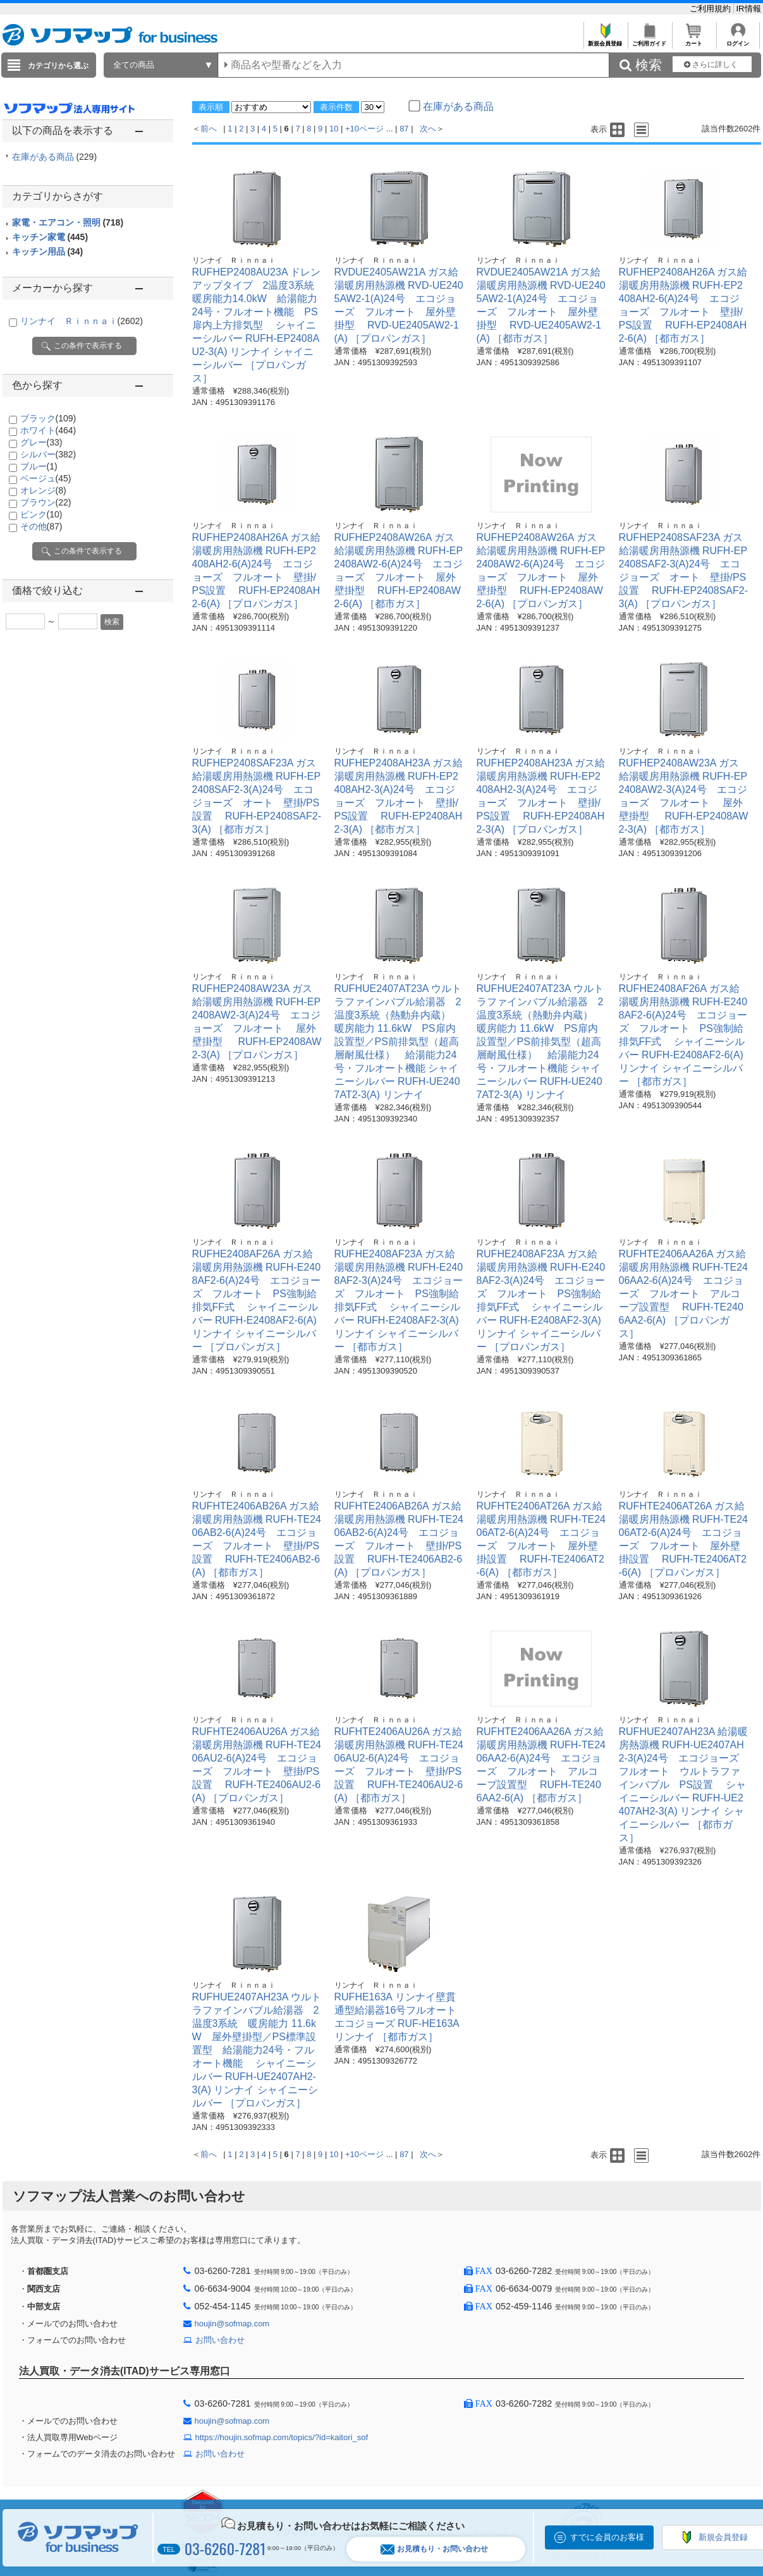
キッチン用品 (47, 251)
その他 (41, 526)
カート (693, 40)
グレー (41, 442)
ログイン (738, 40)
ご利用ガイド (649, 40)
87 (404, 128)
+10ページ (364, 128)
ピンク (41, 514)
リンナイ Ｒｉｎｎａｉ (81, 321)
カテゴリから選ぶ (58, 65)
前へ (208, 128)
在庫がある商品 (54, 157)
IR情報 (748, 8)
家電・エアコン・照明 (68, 222)
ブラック (48, 418)
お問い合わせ (220, 2340)
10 (333, 128)
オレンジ (43, 490)
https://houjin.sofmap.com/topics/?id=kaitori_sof (282, 2437)
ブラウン (45, 502)
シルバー (48, 454)
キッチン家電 (50, 237)
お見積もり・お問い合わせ (434, 2549)
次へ (428, 128)
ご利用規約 (711, 8)
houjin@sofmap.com (232, 2323)
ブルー (39, 466)
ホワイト (48, 430)
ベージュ (45, 478)
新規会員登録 (605, 40)
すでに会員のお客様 (607, 2537)
